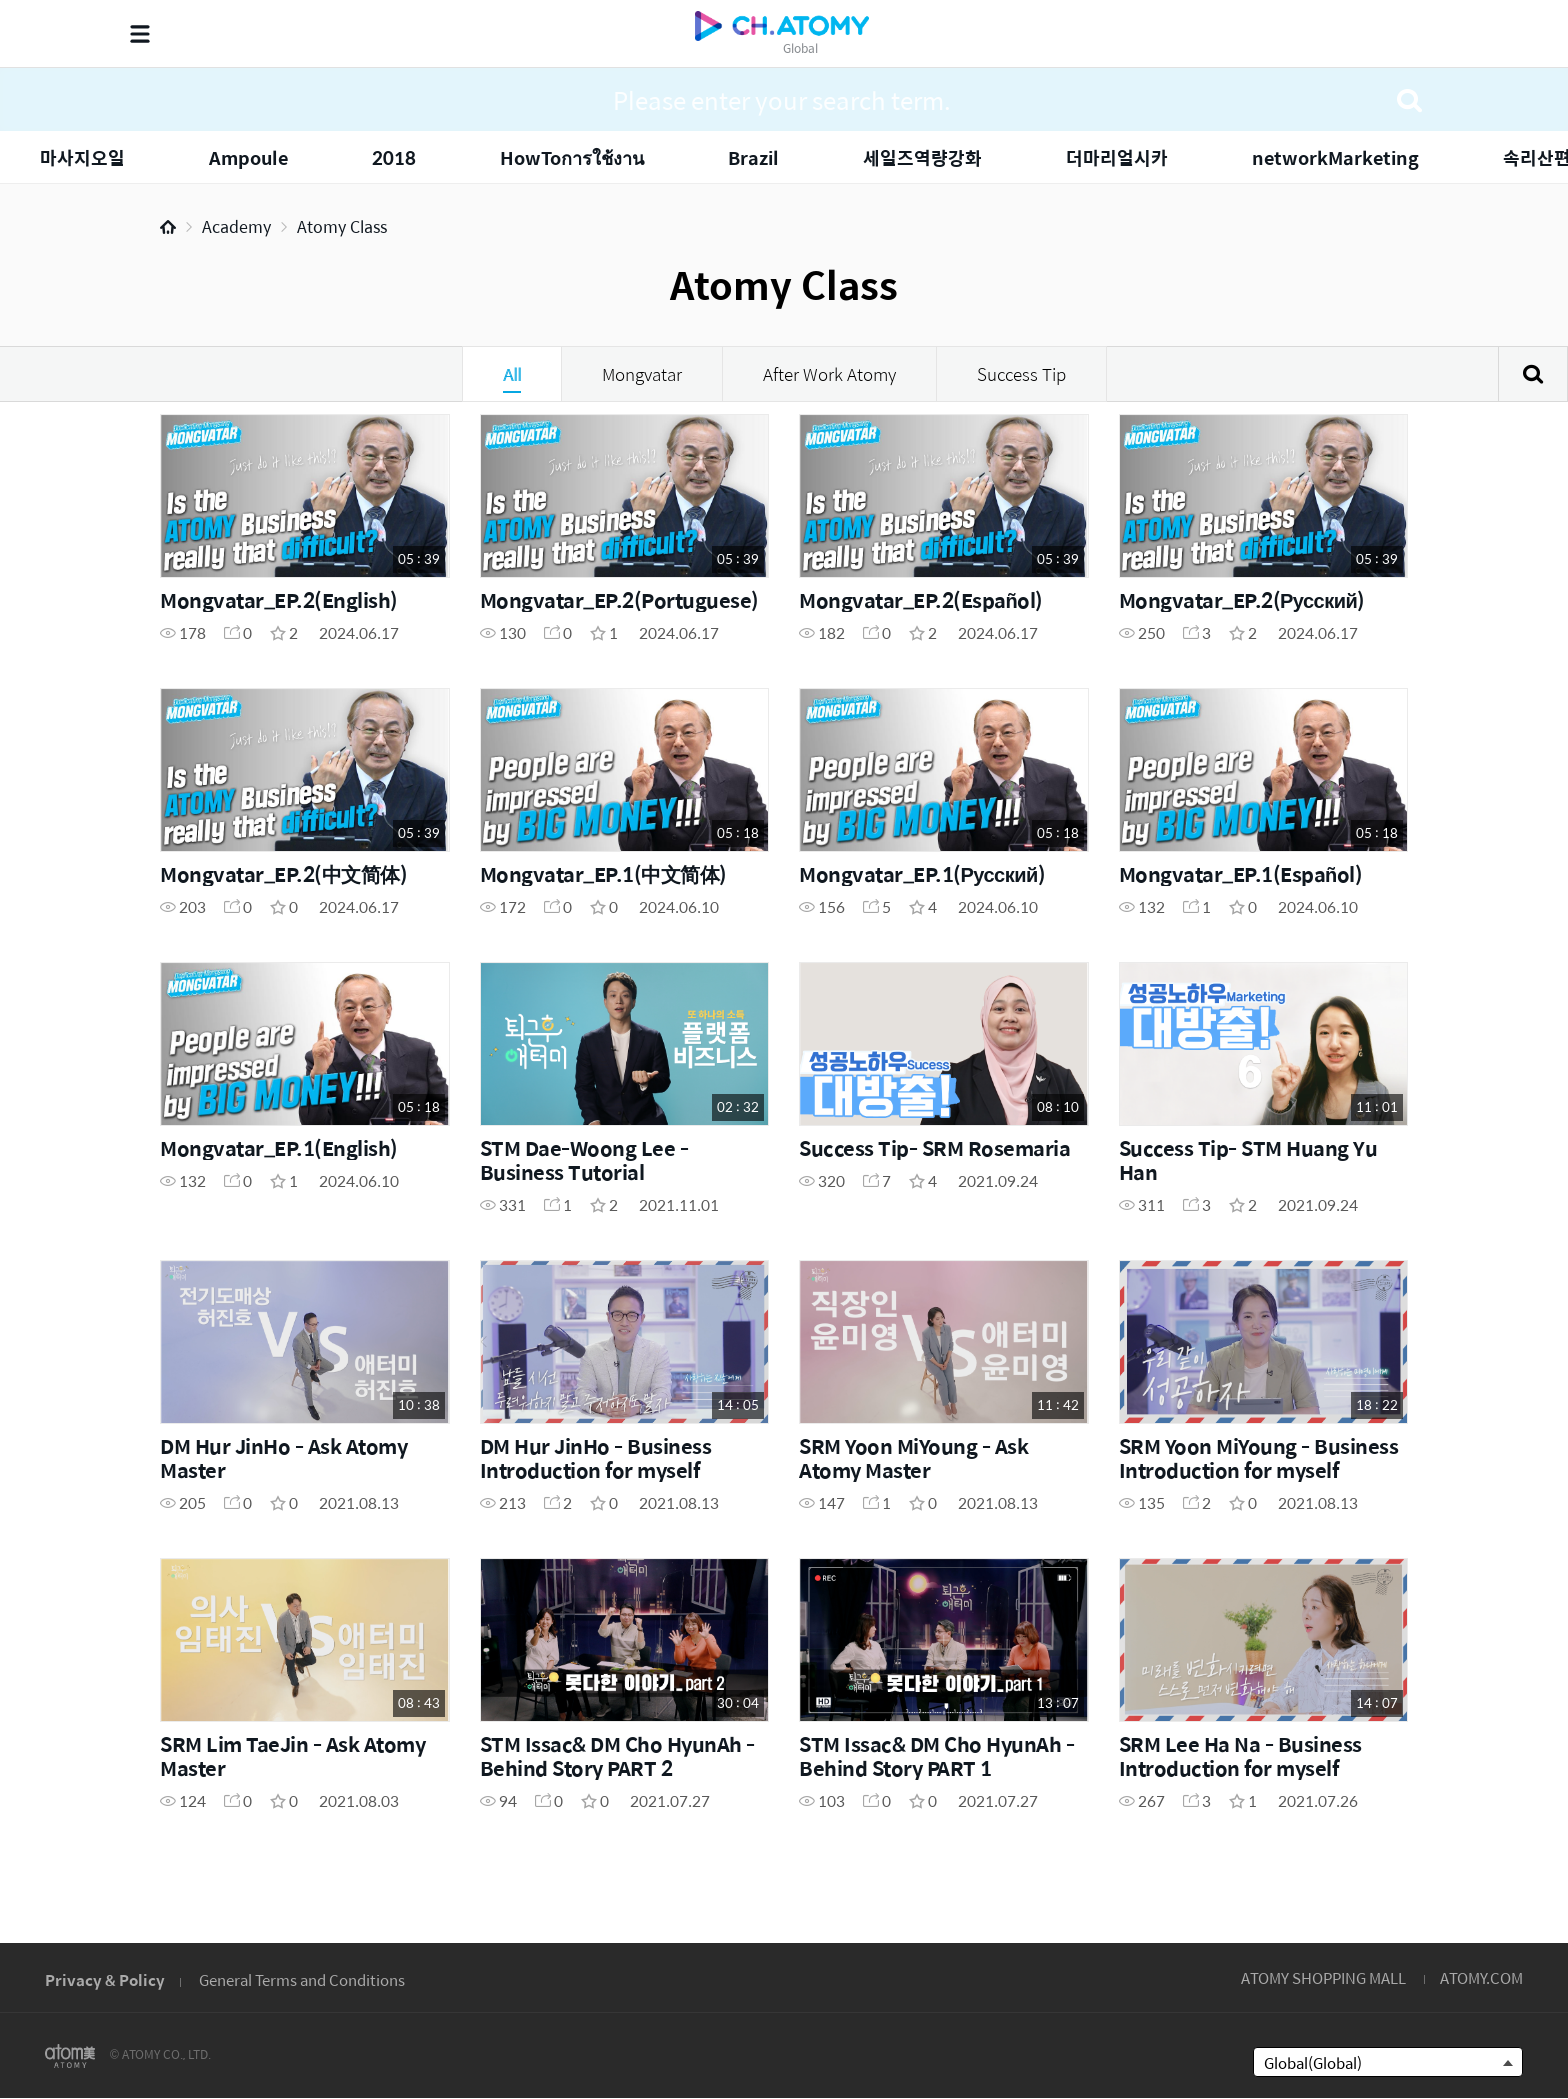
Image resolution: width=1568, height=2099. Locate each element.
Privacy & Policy (105, 1979)
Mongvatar (642, 374)
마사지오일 (82, 157)
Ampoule (248, 157)
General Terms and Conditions (302, 1979)
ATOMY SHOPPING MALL (1323, 1977)
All (512, 374)
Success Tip (1021, 374)
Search (1533, 374)
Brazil (753, 157)
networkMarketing (1335, 157)
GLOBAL (1470, 1855)
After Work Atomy (829, 374)
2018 (394, 157)
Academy (236, 226)
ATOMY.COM (1481, 1977)
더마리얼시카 (1117, 157)
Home (168, 227)
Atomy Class (342, 226)
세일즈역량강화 (922, 157)
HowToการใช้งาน (572, 157)
